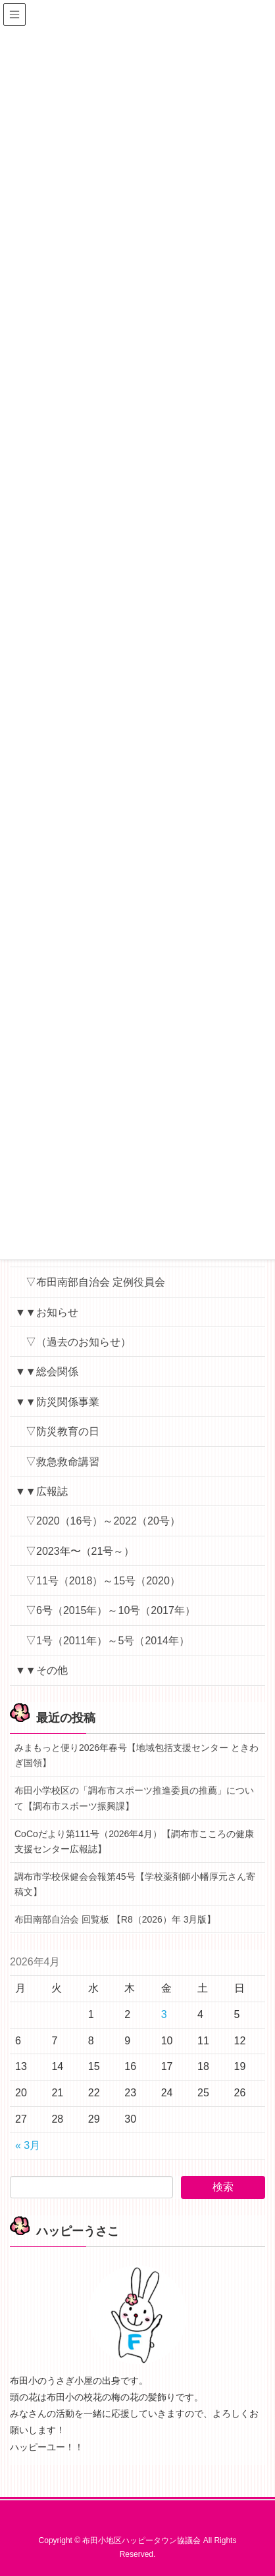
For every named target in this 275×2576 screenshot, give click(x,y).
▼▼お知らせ (46, 1312)
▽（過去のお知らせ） (78, 1342)
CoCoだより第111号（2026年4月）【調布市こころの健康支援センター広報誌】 (134, 1841)
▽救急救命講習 (62, 1461)
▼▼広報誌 (41, 1491)
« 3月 (27, 2145)
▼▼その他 (41, 1670)
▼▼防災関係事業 (57, 1401)
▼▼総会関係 (46, 1371)
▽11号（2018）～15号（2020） (103, 1580)
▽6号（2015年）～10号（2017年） (110, 1610)
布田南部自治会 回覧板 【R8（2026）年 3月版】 (115, 1919)
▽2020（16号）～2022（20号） (103, 1521)
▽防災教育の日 (62, 1431)
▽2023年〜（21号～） (80, 1551)
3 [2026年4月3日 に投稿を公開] (164, 2014)
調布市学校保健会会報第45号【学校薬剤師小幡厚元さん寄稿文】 (134, 1884)
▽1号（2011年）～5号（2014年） (107, 1640)
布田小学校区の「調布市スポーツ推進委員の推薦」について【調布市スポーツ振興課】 (134, 1798)
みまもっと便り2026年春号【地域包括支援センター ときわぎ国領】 (136, 1755)
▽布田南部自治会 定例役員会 (95, 1282)
